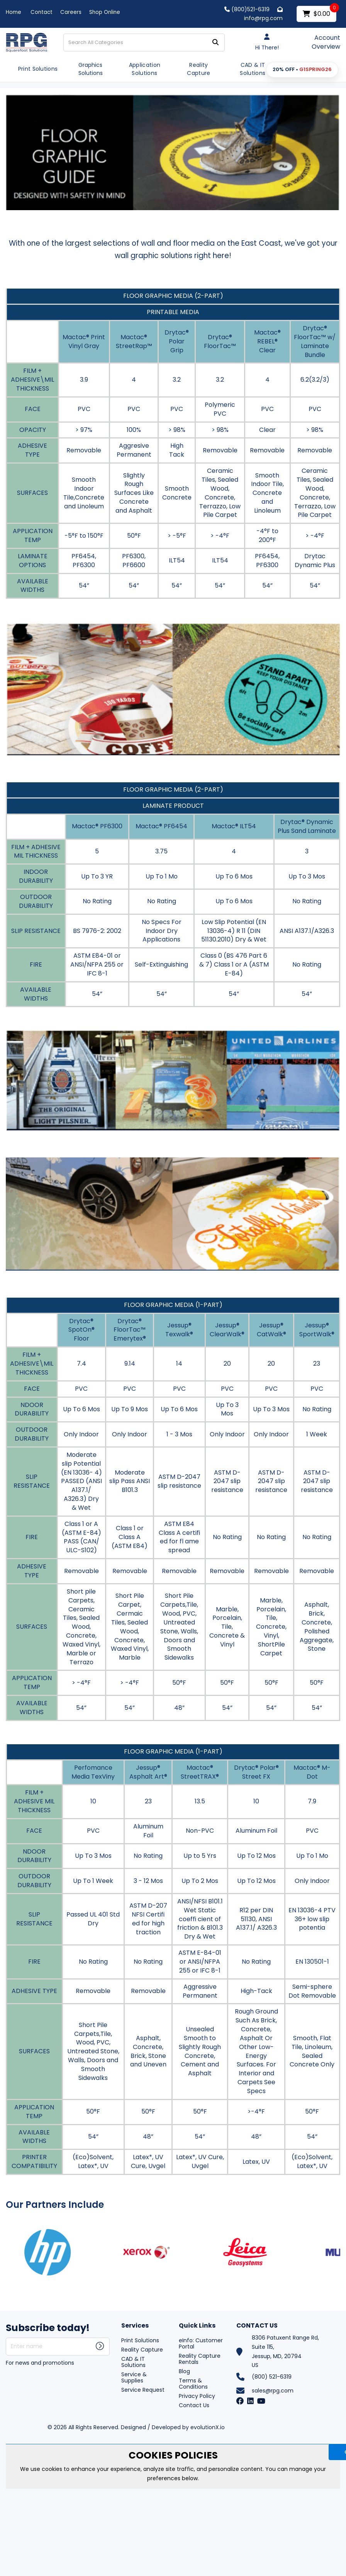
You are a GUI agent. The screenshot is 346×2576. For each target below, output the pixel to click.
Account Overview (326, 42)
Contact (42, 12)
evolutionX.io (207, 2427)
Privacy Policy (197, 2396)
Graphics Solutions (90, 69)
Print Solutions (38, 69)
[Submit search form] (215, 42)
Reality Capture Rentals (199, 2359)
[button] (302, 70)
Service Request (143, 2390)
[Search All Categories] (144, 42)
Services (135, 2326)
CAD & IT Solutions (252, 69)
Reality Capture (198, 69)
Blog (184, 2371)
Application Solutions (145, 69)
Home (13, 12)
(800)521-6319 (247, 9)
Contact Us (194, 2405)
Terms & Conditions (193, 2384)
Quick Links (197, 2326)
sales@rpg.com (272, 2390)
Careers (70, 12)
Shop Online (104, 12)
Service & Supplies (134, 2377)
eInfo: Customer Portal (201, 2343)
